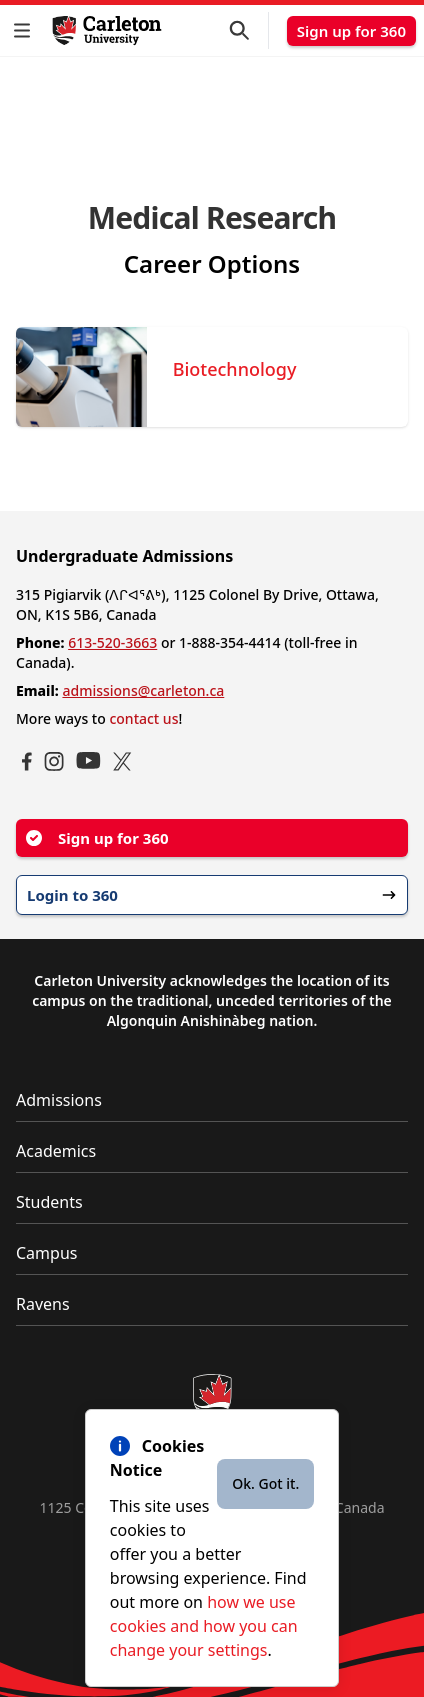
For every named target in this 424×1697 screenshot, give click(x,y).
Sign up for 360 (351, 31)
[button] (26, 30)
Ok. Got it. (265, 1483)
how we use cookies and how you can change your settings (204, 1626)
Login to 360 (212, 895)
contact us (143, 718)
